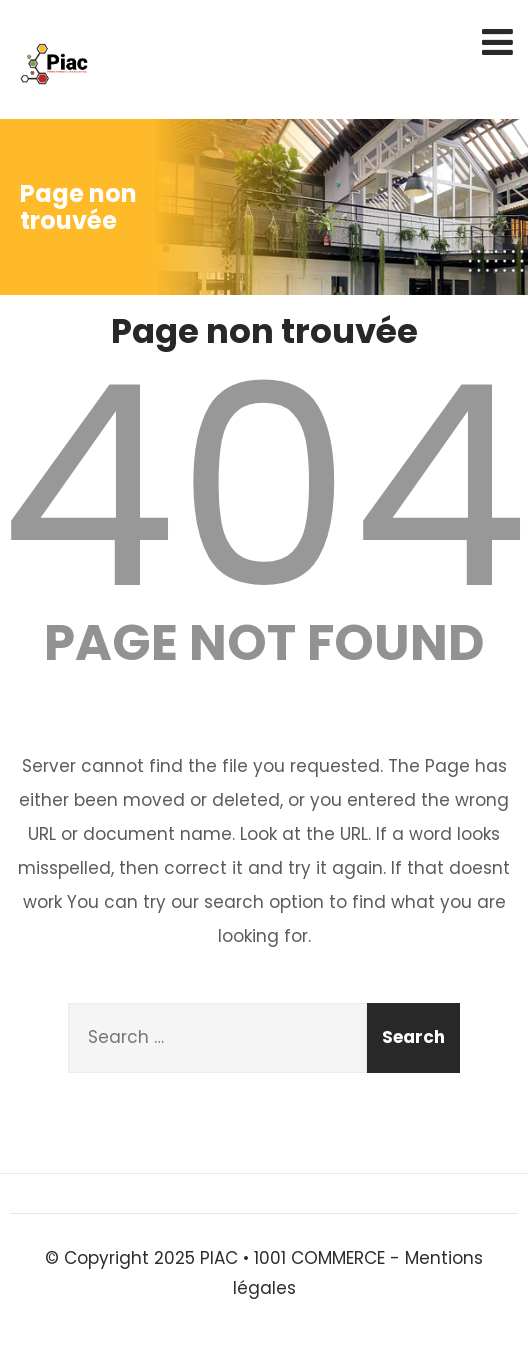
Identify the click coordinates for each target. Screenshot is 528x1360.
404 (264, 487)
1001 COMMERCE (319, 1258)
